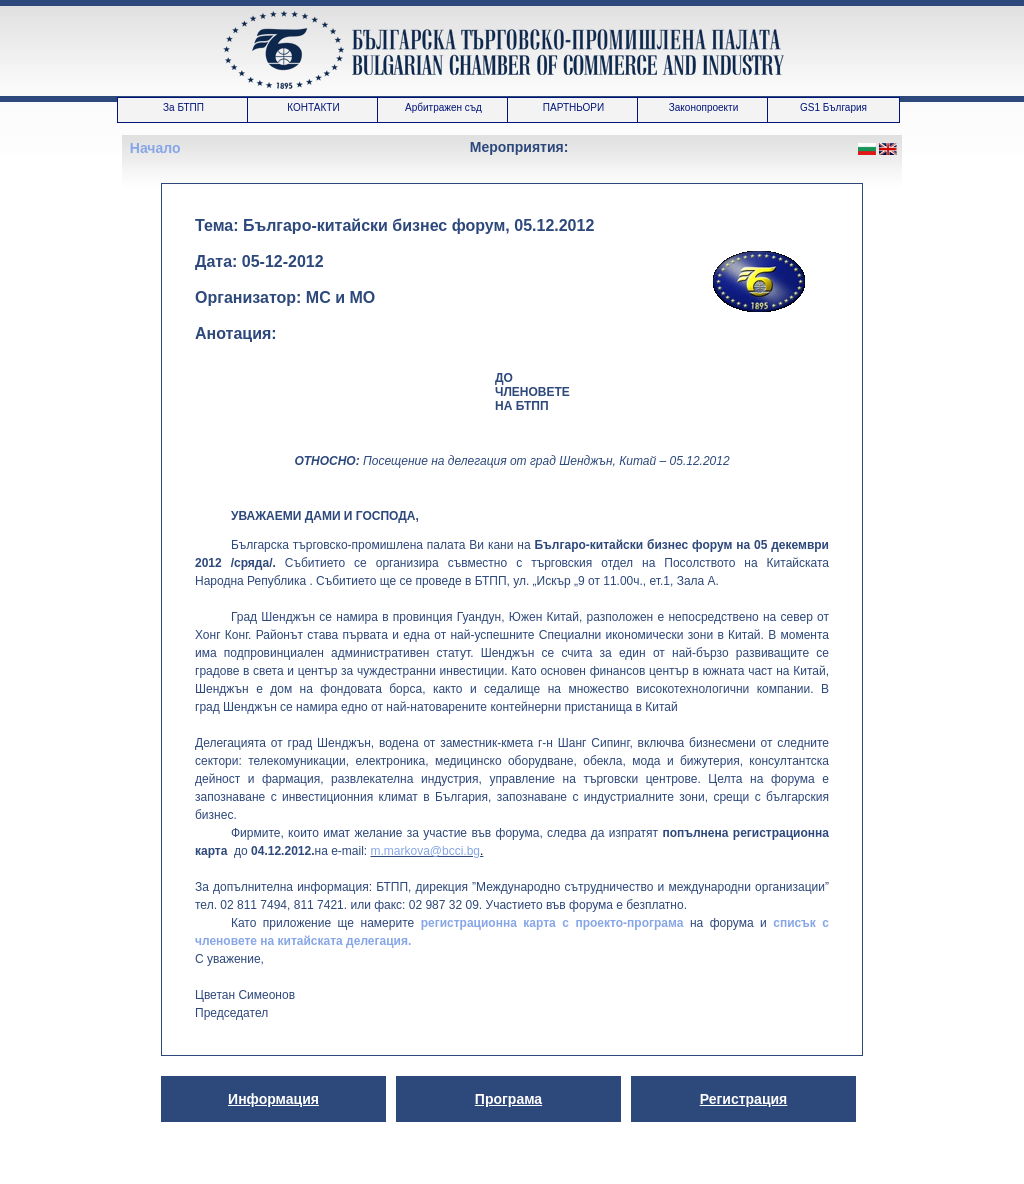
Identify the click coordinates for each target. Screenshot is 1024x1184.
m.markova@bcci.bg (425, 851)
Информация (273, 1099)
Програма (508, 1099)
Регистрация (744, 1099)
